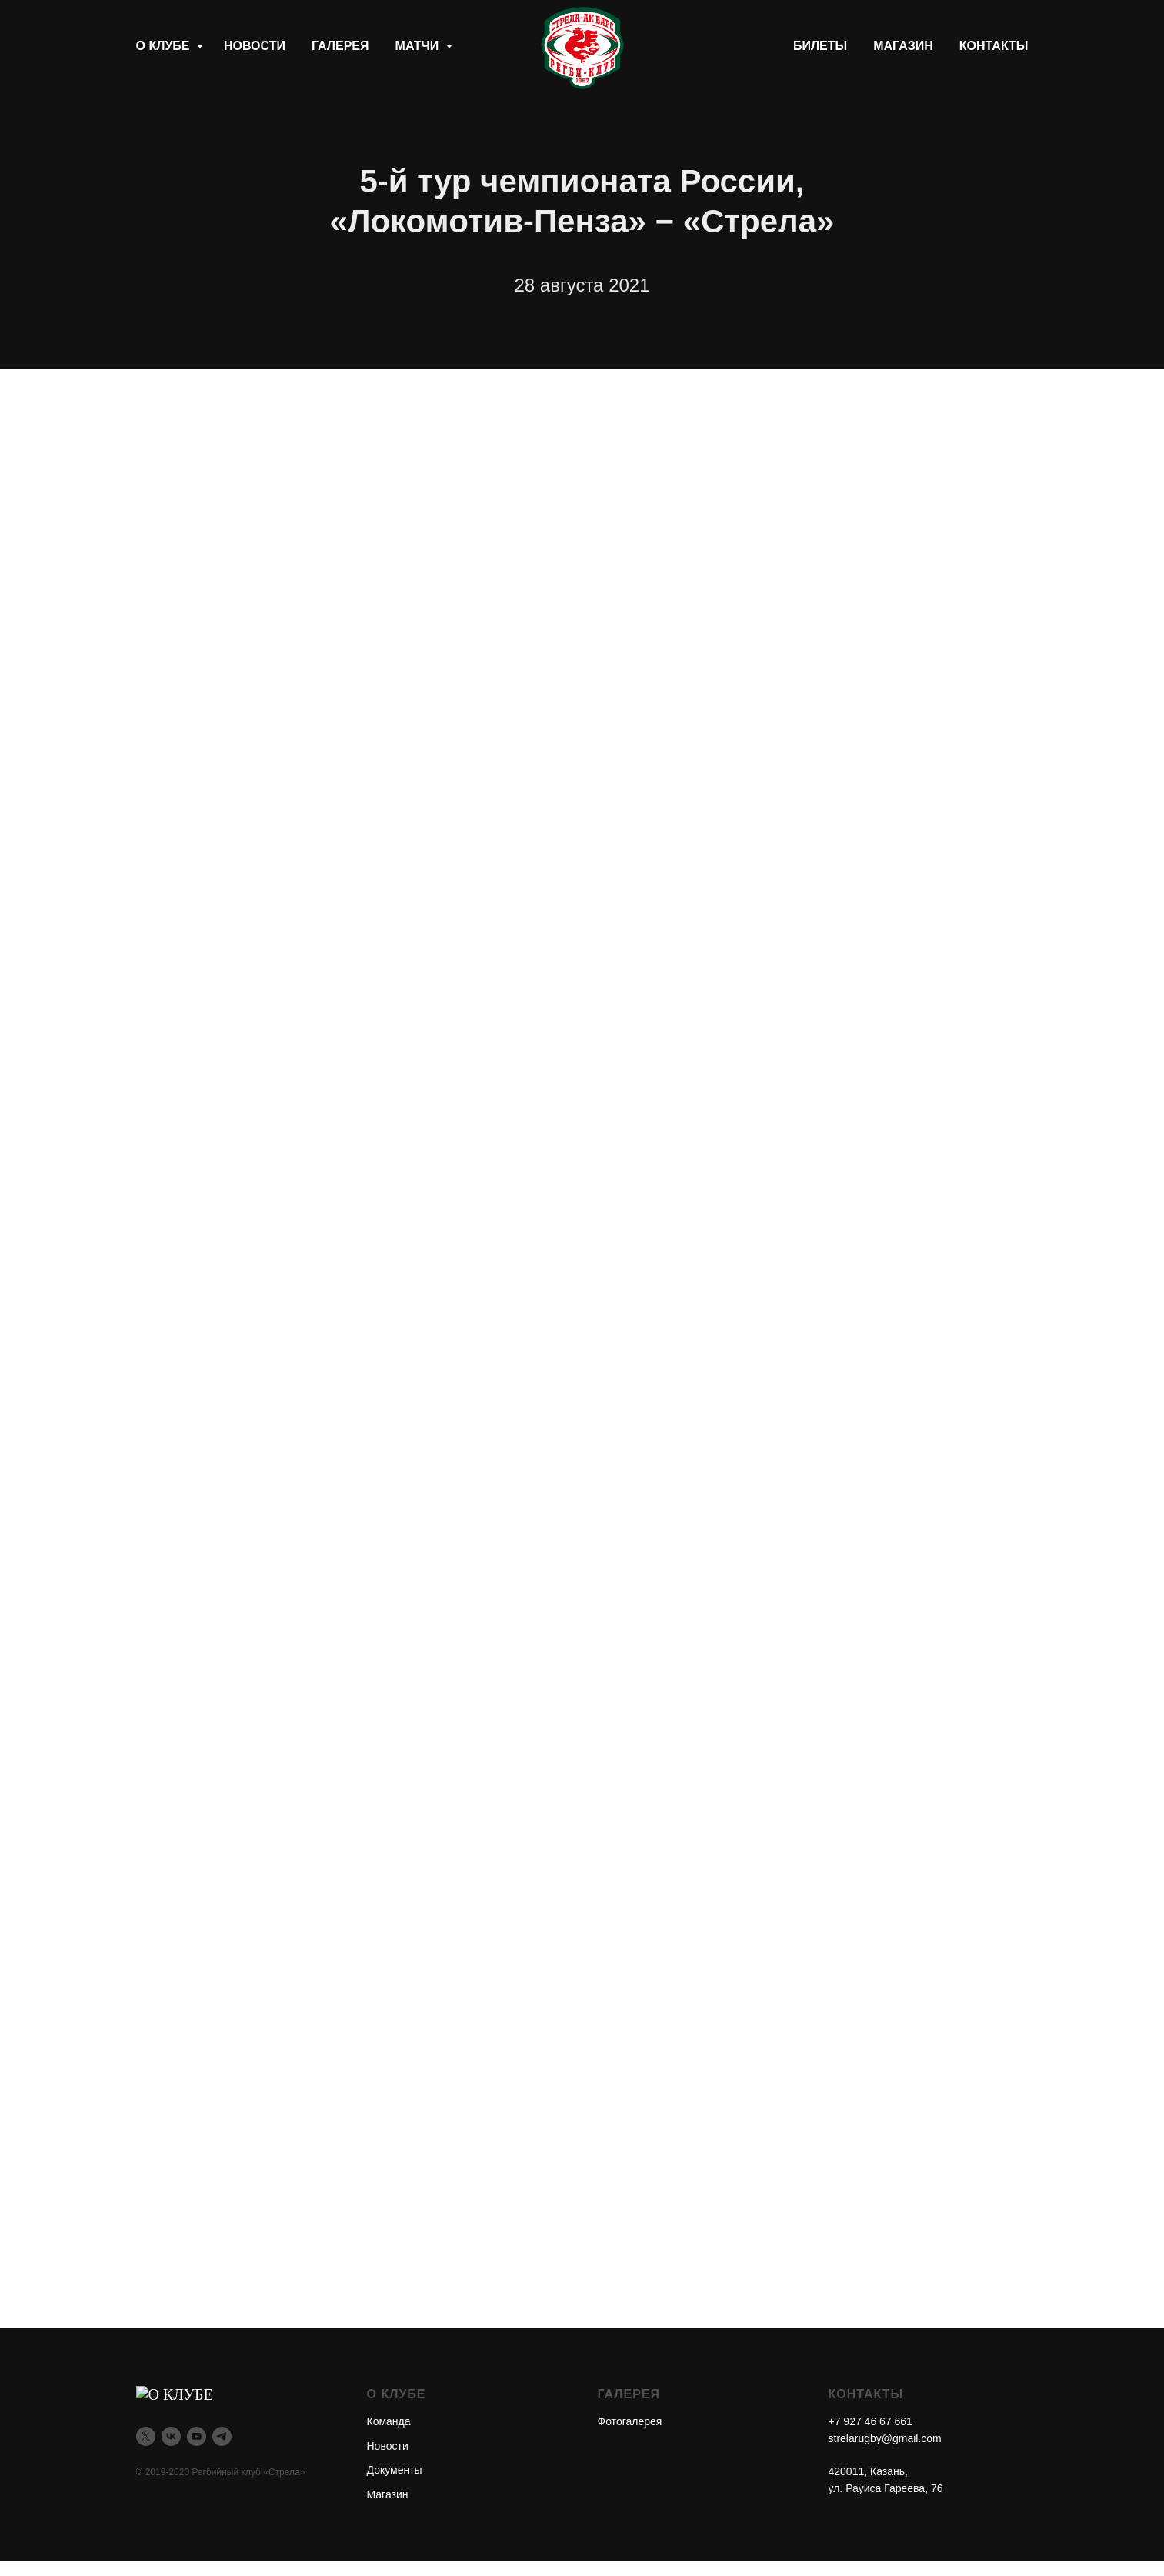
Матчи (418, 45)
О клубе (164, 45)
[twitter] (145, 2432)
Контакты (994, 45)
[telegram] (222, 2432)
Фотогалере (627, 2421)
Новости (254, 45)
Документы (394, 2470)
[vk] (171, 2432)
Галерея (340, 45)
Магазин (903, 45)
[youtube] (196, 2432)
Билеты (820, 45)
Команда (389, 2421)
